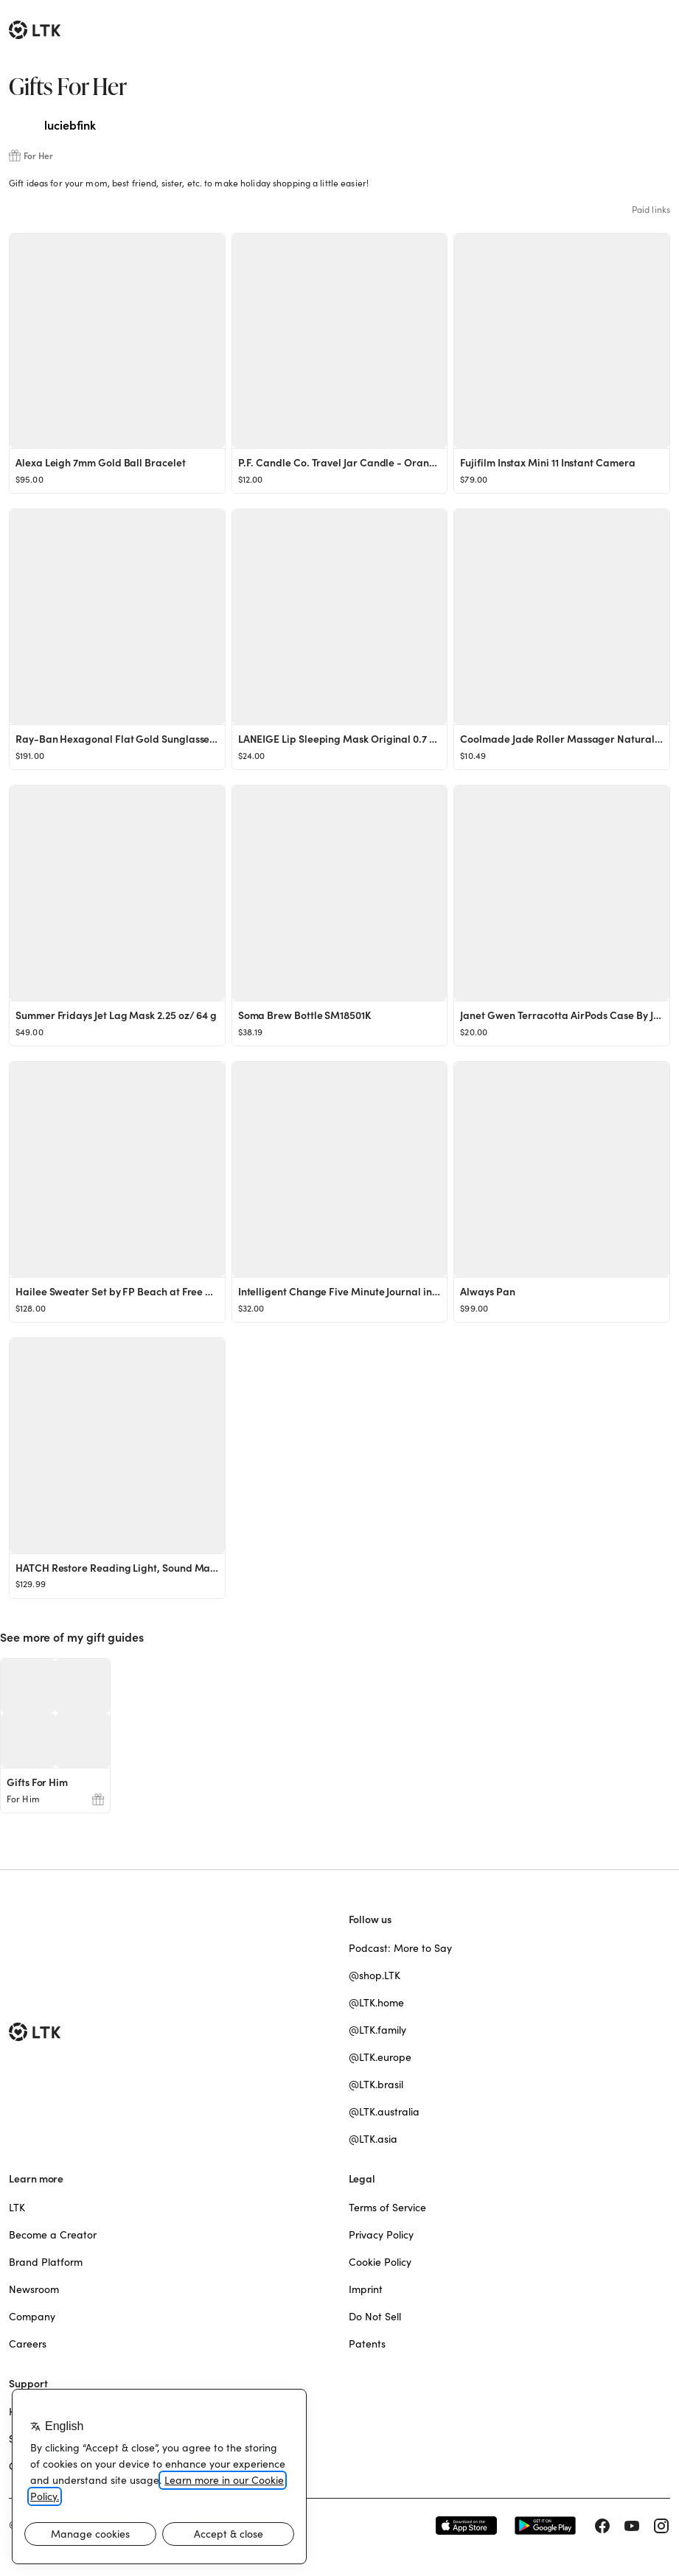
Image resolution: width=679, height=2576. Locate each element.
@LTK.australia (384, 2111)
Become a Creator (53, 2234)
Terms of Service (387, 2207)
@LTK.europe (380, 2057)
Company (32, 2316)
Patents (367, 2344)
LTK (17, 2207)
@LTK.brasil (376, 2084)
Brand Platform (46, 2262)
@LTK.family (377, 2030)
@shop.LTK (374, 1975)
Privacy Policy (381, 2234)
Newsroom (34, 2289)
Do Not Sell (375, 2316)
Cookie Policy (380, 2262)
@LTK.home (376, 2002)
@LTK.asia (373, 2139)
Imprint (366, 2289)
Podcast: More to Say (400, 1948)
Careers (27, 2344)
